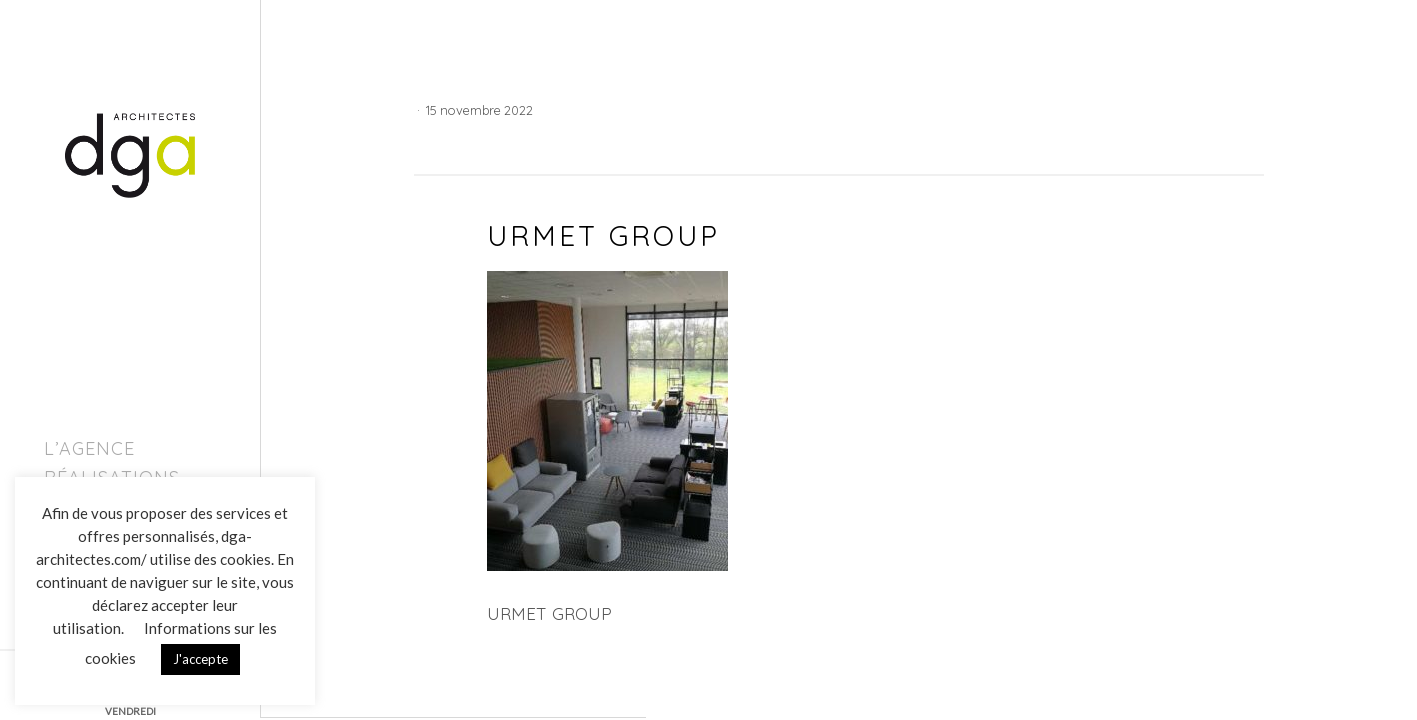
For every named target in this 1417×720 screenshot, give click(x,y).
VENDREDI (130, 711)
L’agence (89, 448)
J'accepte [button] (200, 659)
